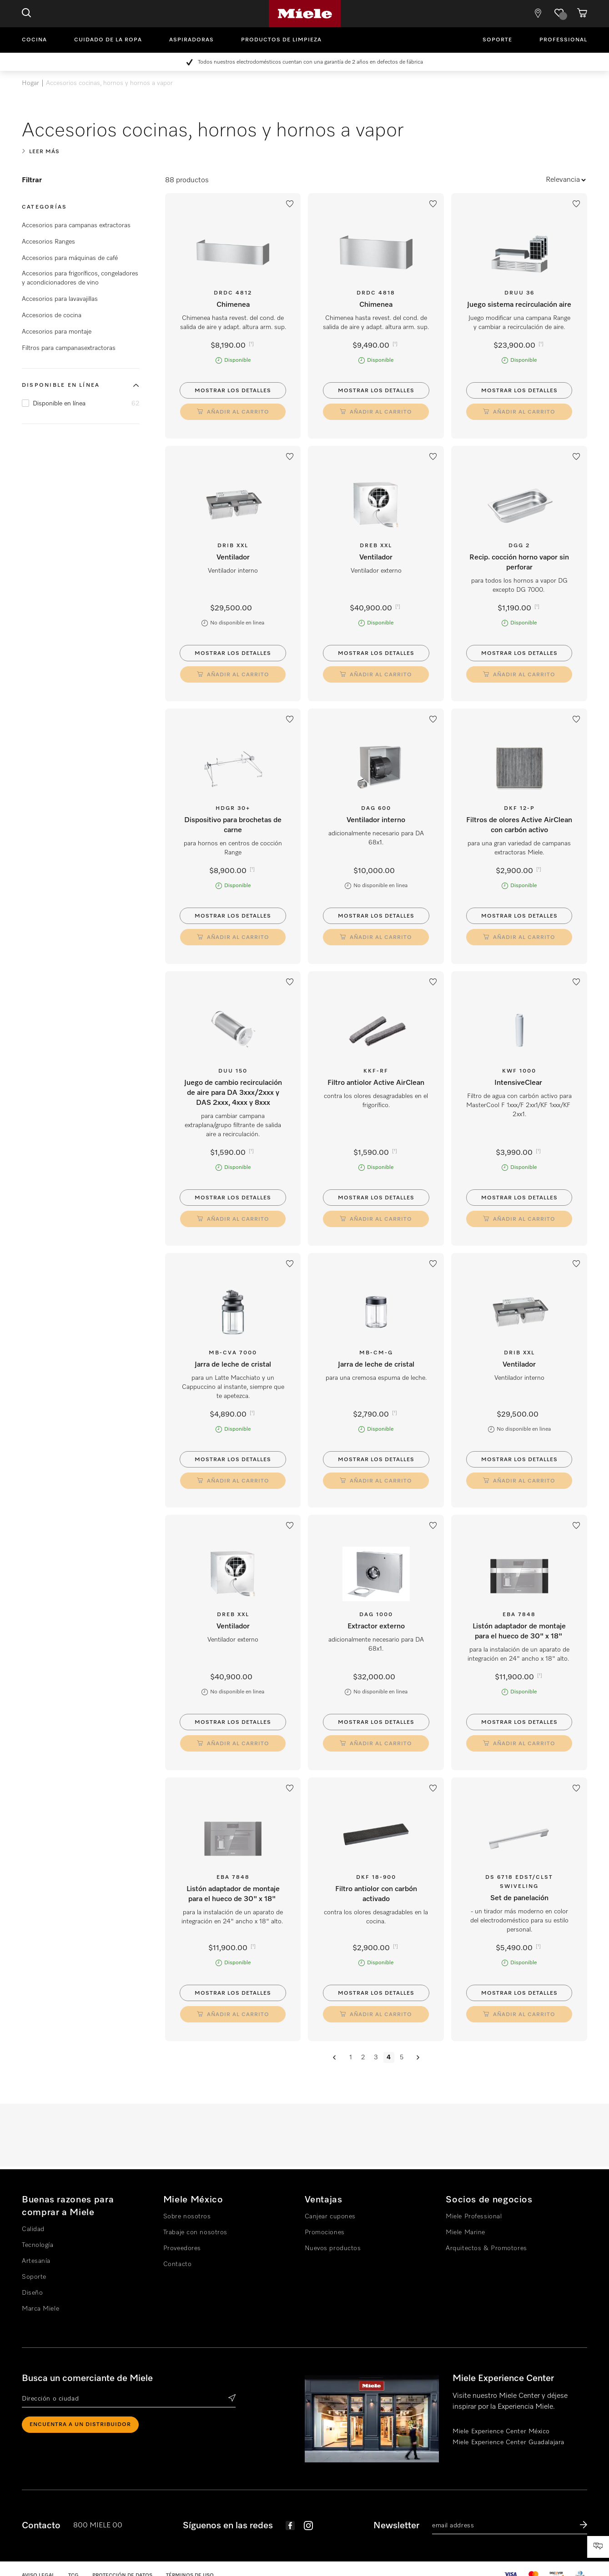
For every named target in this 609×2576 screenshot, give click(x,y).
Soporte (497, 40)
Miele (305, 13)
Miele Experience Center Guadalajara (508, 2442)
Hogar (30, 83)
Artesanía (36, 2261)
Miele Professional (474, 2216)
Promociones (325, 2232)
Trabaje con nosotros (195, 2232)
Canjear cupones (330, 2216)
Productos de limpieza (281, 40)
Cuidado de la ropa (108, 40)
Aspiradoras (191, 40)
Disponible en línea (61, 385)
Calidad (33, 2229)
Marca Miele (40, 2309)
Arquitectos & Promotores (486, 2248)
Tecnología (38, 2245)
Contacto (177, 2264)
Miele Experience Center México (501, 2431)
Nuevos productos (333, 2248)
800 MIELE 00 (97, 2525)
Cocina (34, 40)
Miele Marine (465, 2232)
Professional (563, 40)
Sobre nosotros (187, 2216)
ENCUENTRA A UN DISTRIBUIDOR (80, 2424)
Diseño (32, 2293)
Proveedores (182, 2248)
